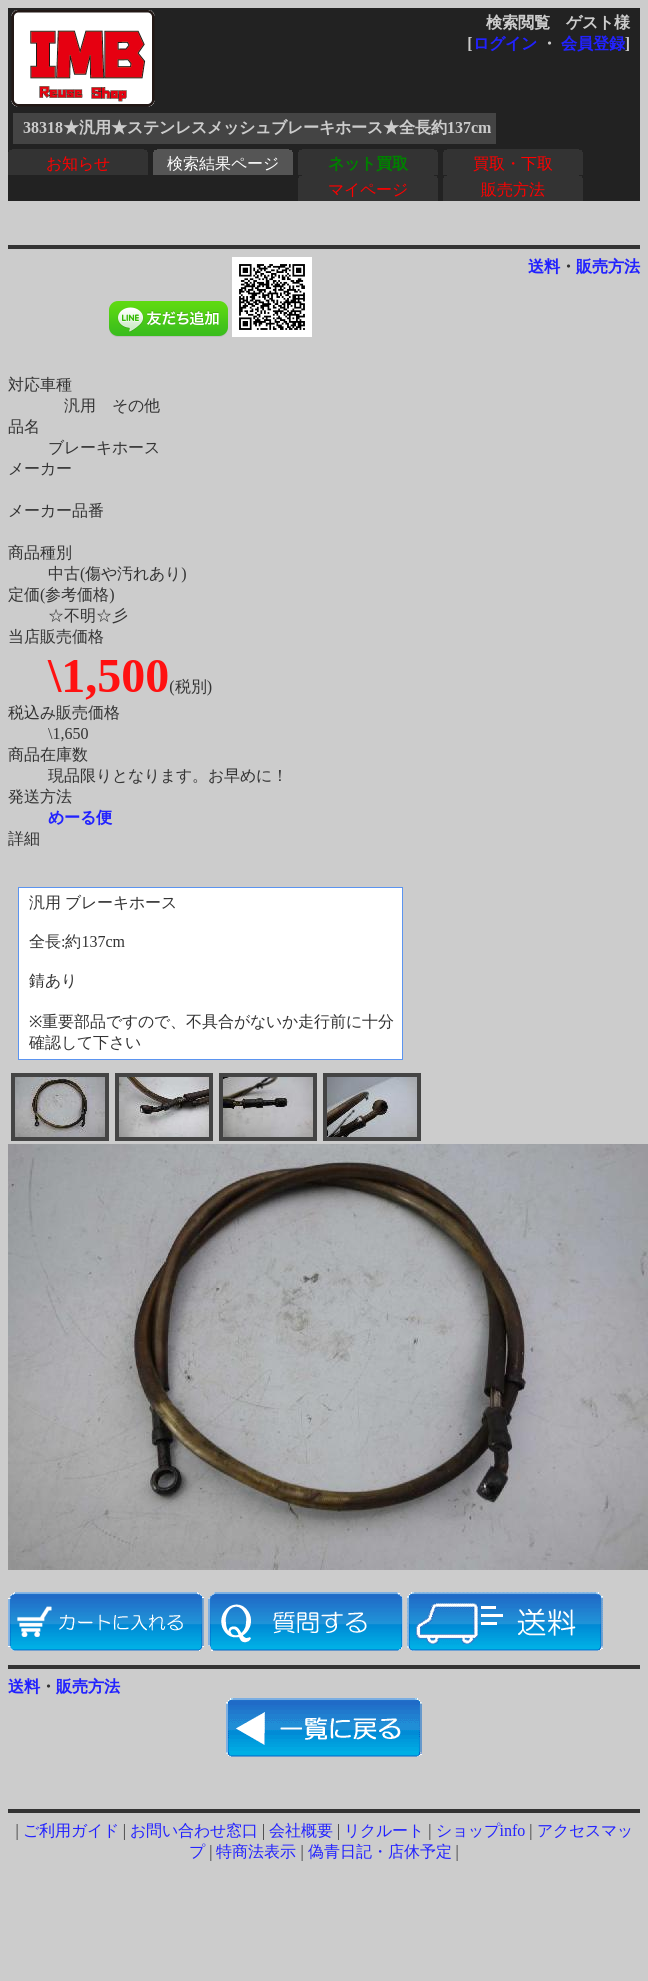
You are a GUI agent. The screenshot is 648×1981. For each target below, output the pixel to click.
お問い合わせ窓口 (194, 1830)
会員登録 (593, 43)
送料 (544, 266)
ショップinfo (481, 1830)
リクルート (384, 1830)
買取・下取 (513, 163)
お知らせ (78, 163)
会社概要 (301, 1830)
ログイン (505, 43)
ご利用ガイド (71, 1830)
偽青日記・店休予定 (380, 1851)
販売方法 (513, 189)
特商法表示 (256, 1851)
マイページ (368, 189)
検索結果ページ (223, 163)
